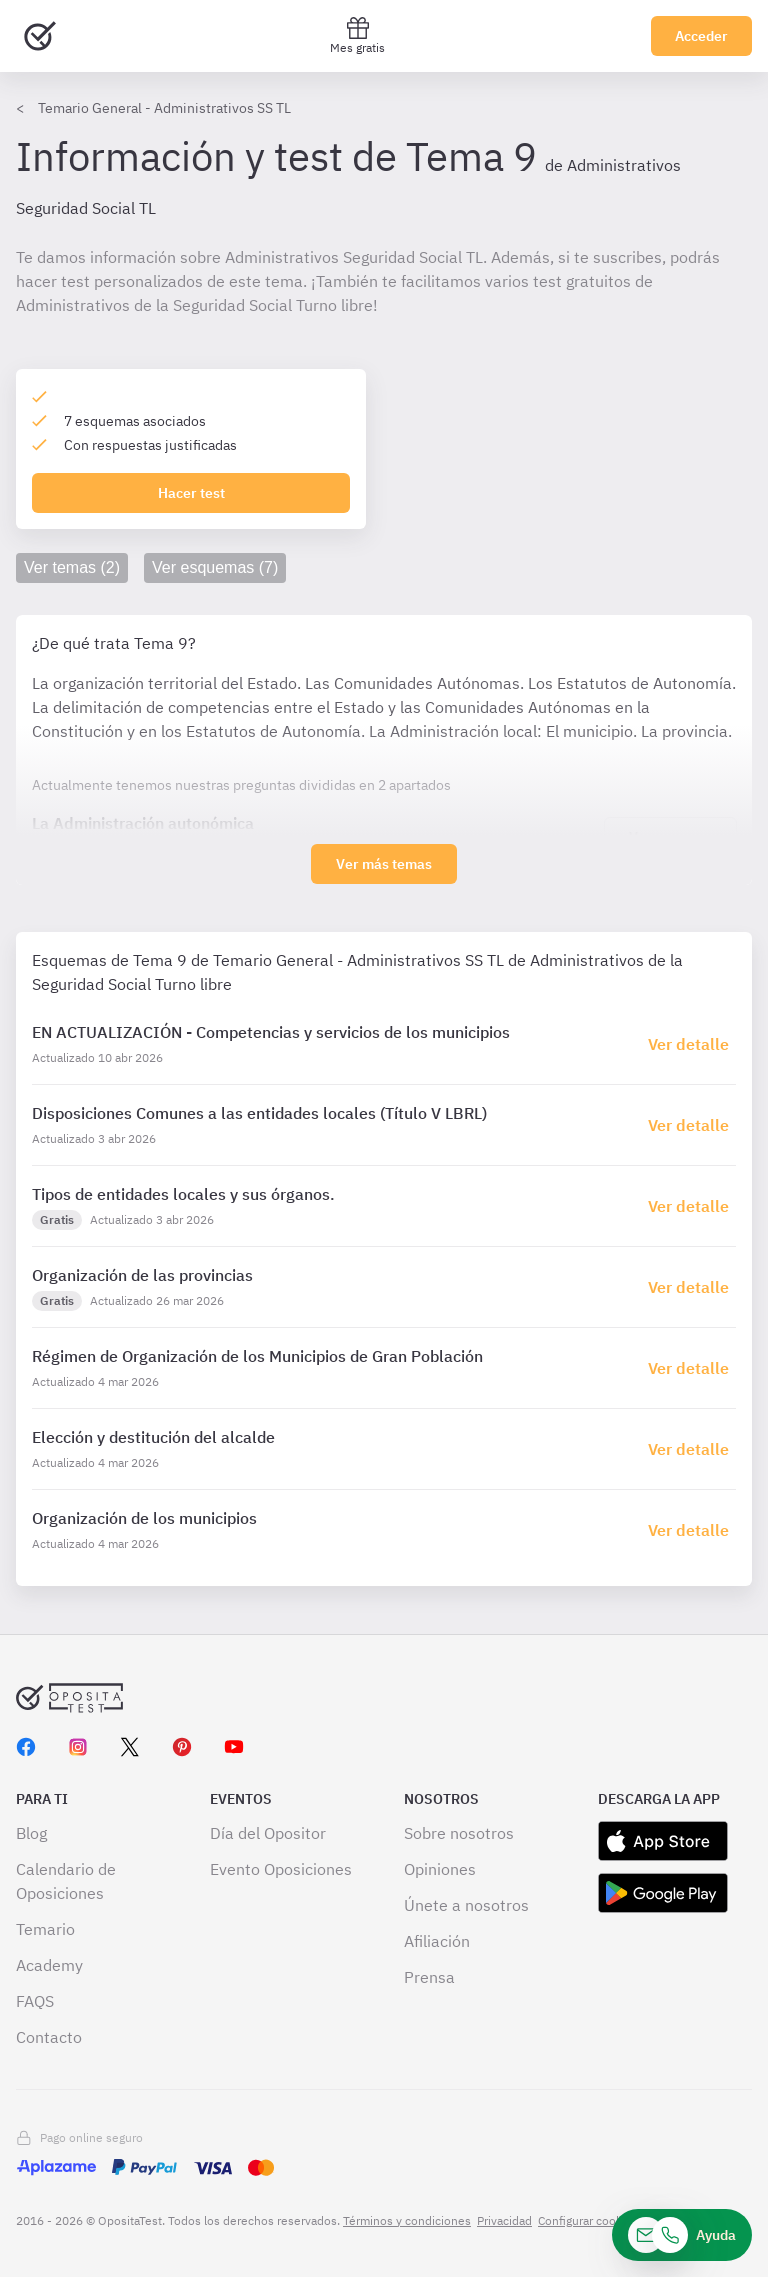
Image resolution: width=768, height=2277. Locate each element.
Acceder (701, 36)
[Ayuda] (682, 2235)
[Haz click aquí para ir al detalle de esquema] (692, 1044)
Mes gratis (357, 35)
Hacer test (191, 493)
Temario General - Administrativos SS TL (164, 108)
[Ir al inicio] (40, 36)
